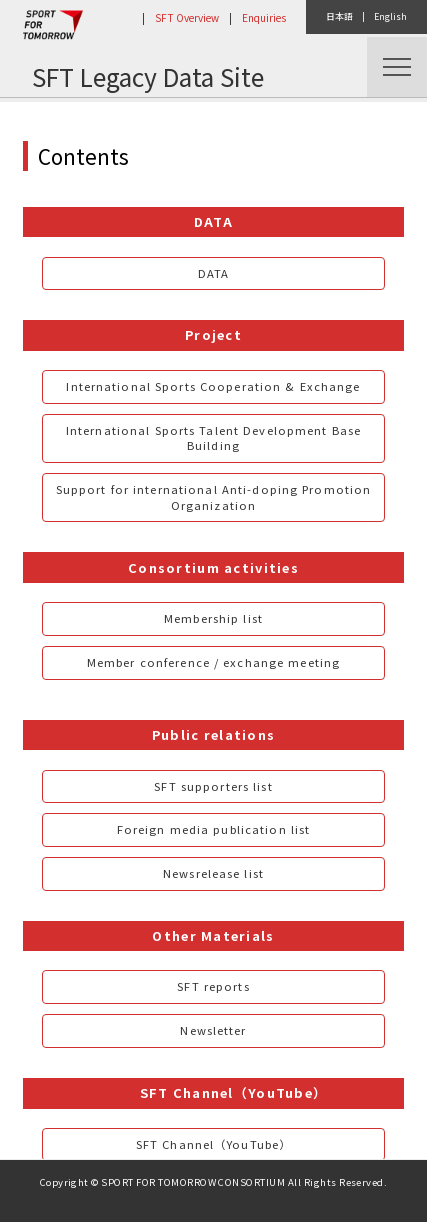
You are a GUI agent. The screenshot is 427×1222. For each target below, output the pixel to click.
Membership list (213, 618)
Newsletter (213, 1030)
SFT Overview (187, 17)
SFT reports (213, 986)
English (390, 16)
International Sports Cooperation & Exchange (213, 386)
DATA (213, 273)
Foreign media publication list (214, 829)
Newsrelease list (213, 873)
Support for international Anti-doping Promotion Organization (214, 497)
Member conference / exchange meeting (213, 662)
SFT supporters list (213, 786)
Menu (397, 67)
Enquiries (264, 17)
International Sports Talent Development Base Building (213, 438)
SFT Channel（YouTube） (213, 1144)
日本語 (339, 16)
